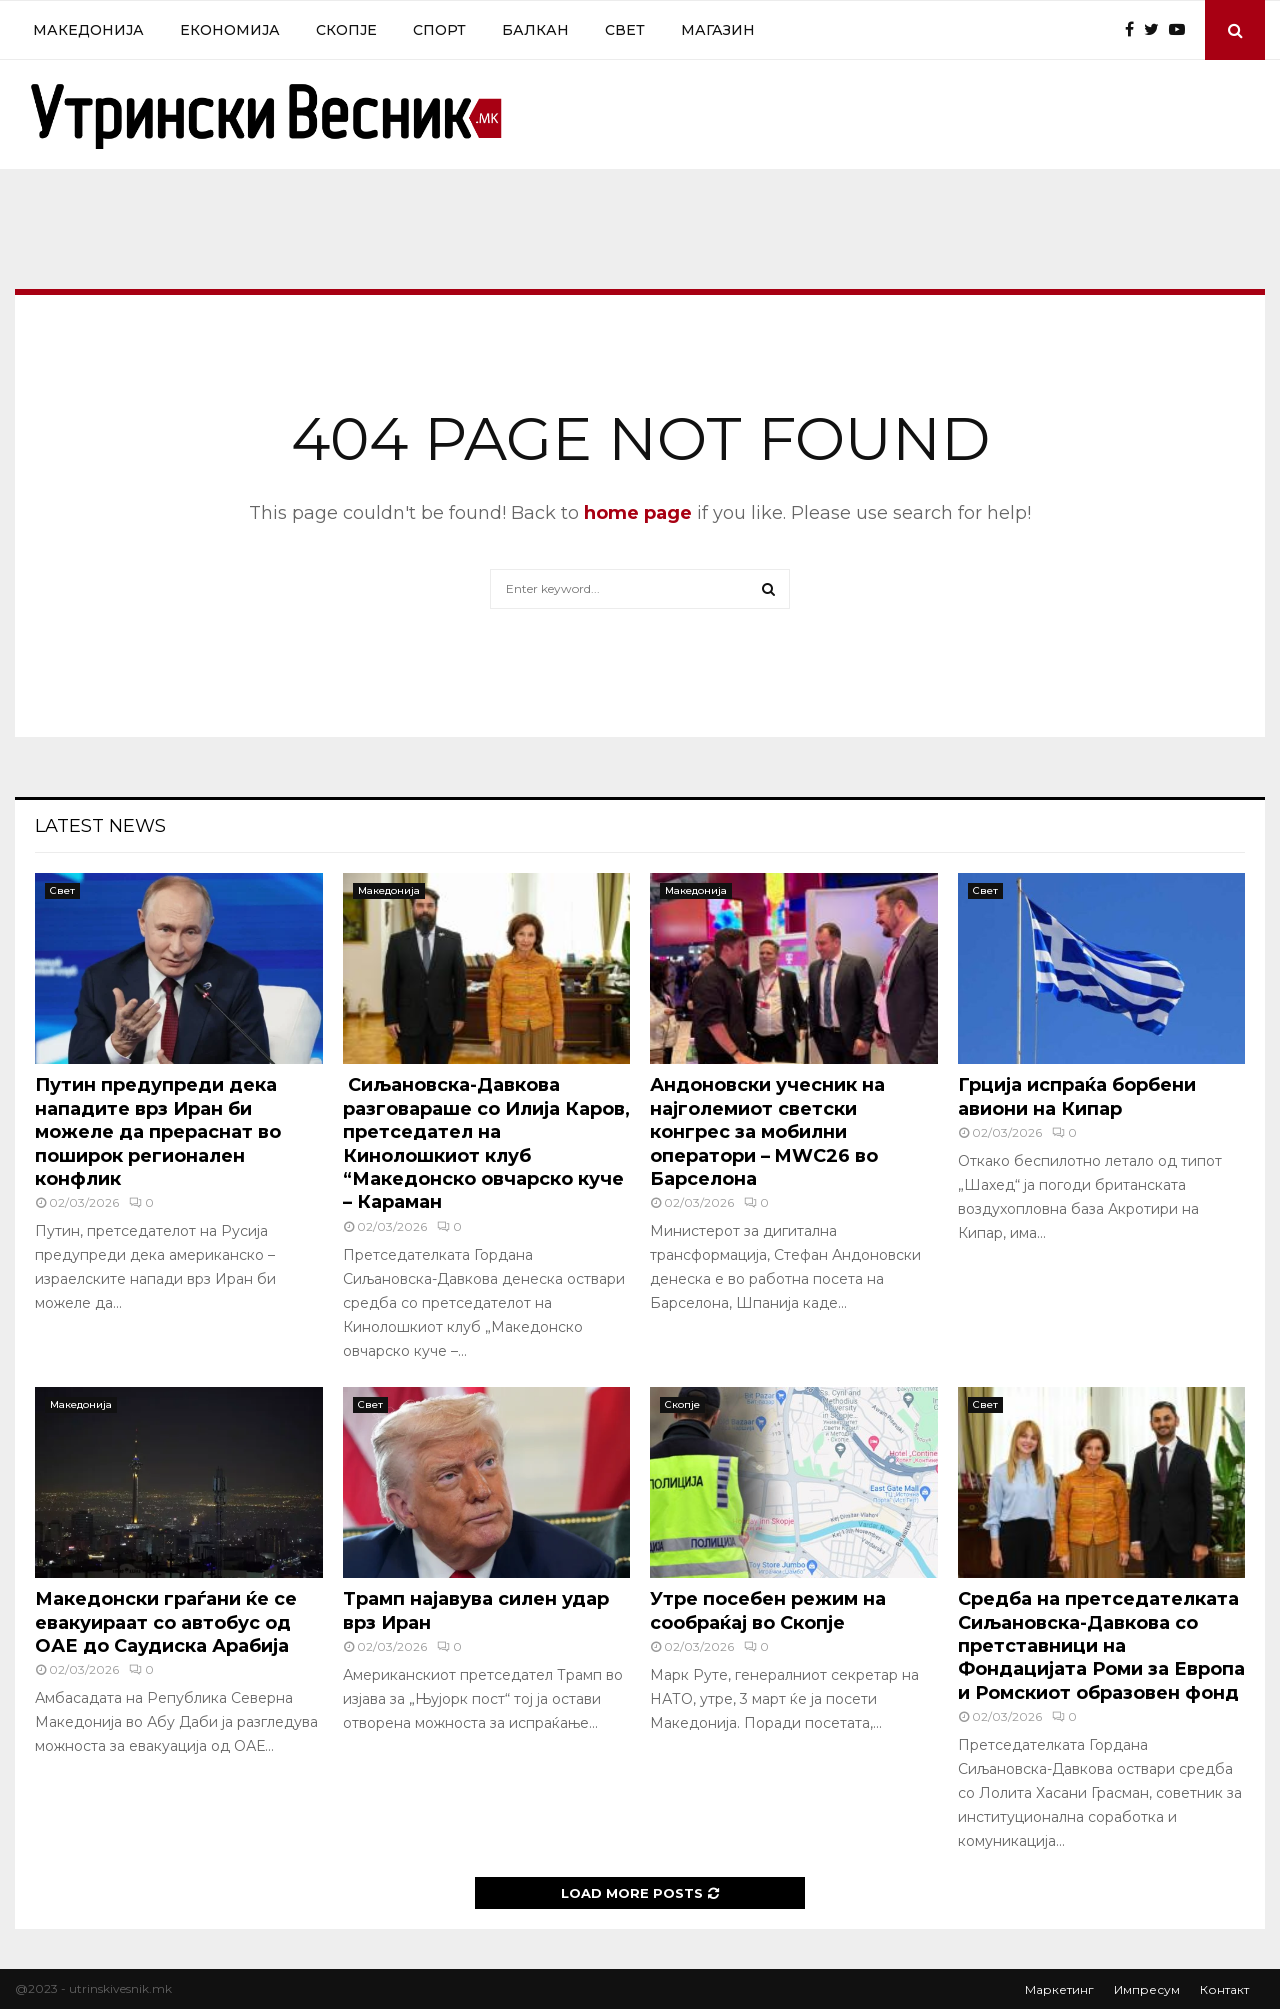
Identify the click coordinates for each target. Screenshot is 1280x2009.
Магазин (718, 30)
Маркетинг (1059, 1989)
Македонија (88, 30)
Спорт (439, 30)
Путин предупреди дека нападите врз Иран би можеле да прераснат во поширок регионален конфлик (158, 1132)
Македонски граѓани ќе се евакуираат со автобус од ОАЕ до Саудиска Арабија (166, 1622)
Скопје (346, 30)
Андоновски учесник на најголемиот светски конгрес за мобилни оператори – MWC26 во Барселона (767, 1132)
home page (638, 513)
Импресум (1147, 1989)
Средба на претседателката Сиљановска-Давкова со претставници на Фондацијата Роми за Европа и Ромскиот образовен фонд (1101, 1646)
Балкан (535, 30)
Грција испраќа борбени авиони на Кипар (1077, 1096)
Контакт (1224, 1989)
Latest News (100, 826)
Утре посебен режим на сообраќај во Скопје (768, 1610)
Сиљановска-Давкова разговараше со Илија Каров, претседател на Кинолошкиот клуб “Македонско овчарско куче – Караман (486, 1143)
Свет (625, 30)
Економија (230, 30)
